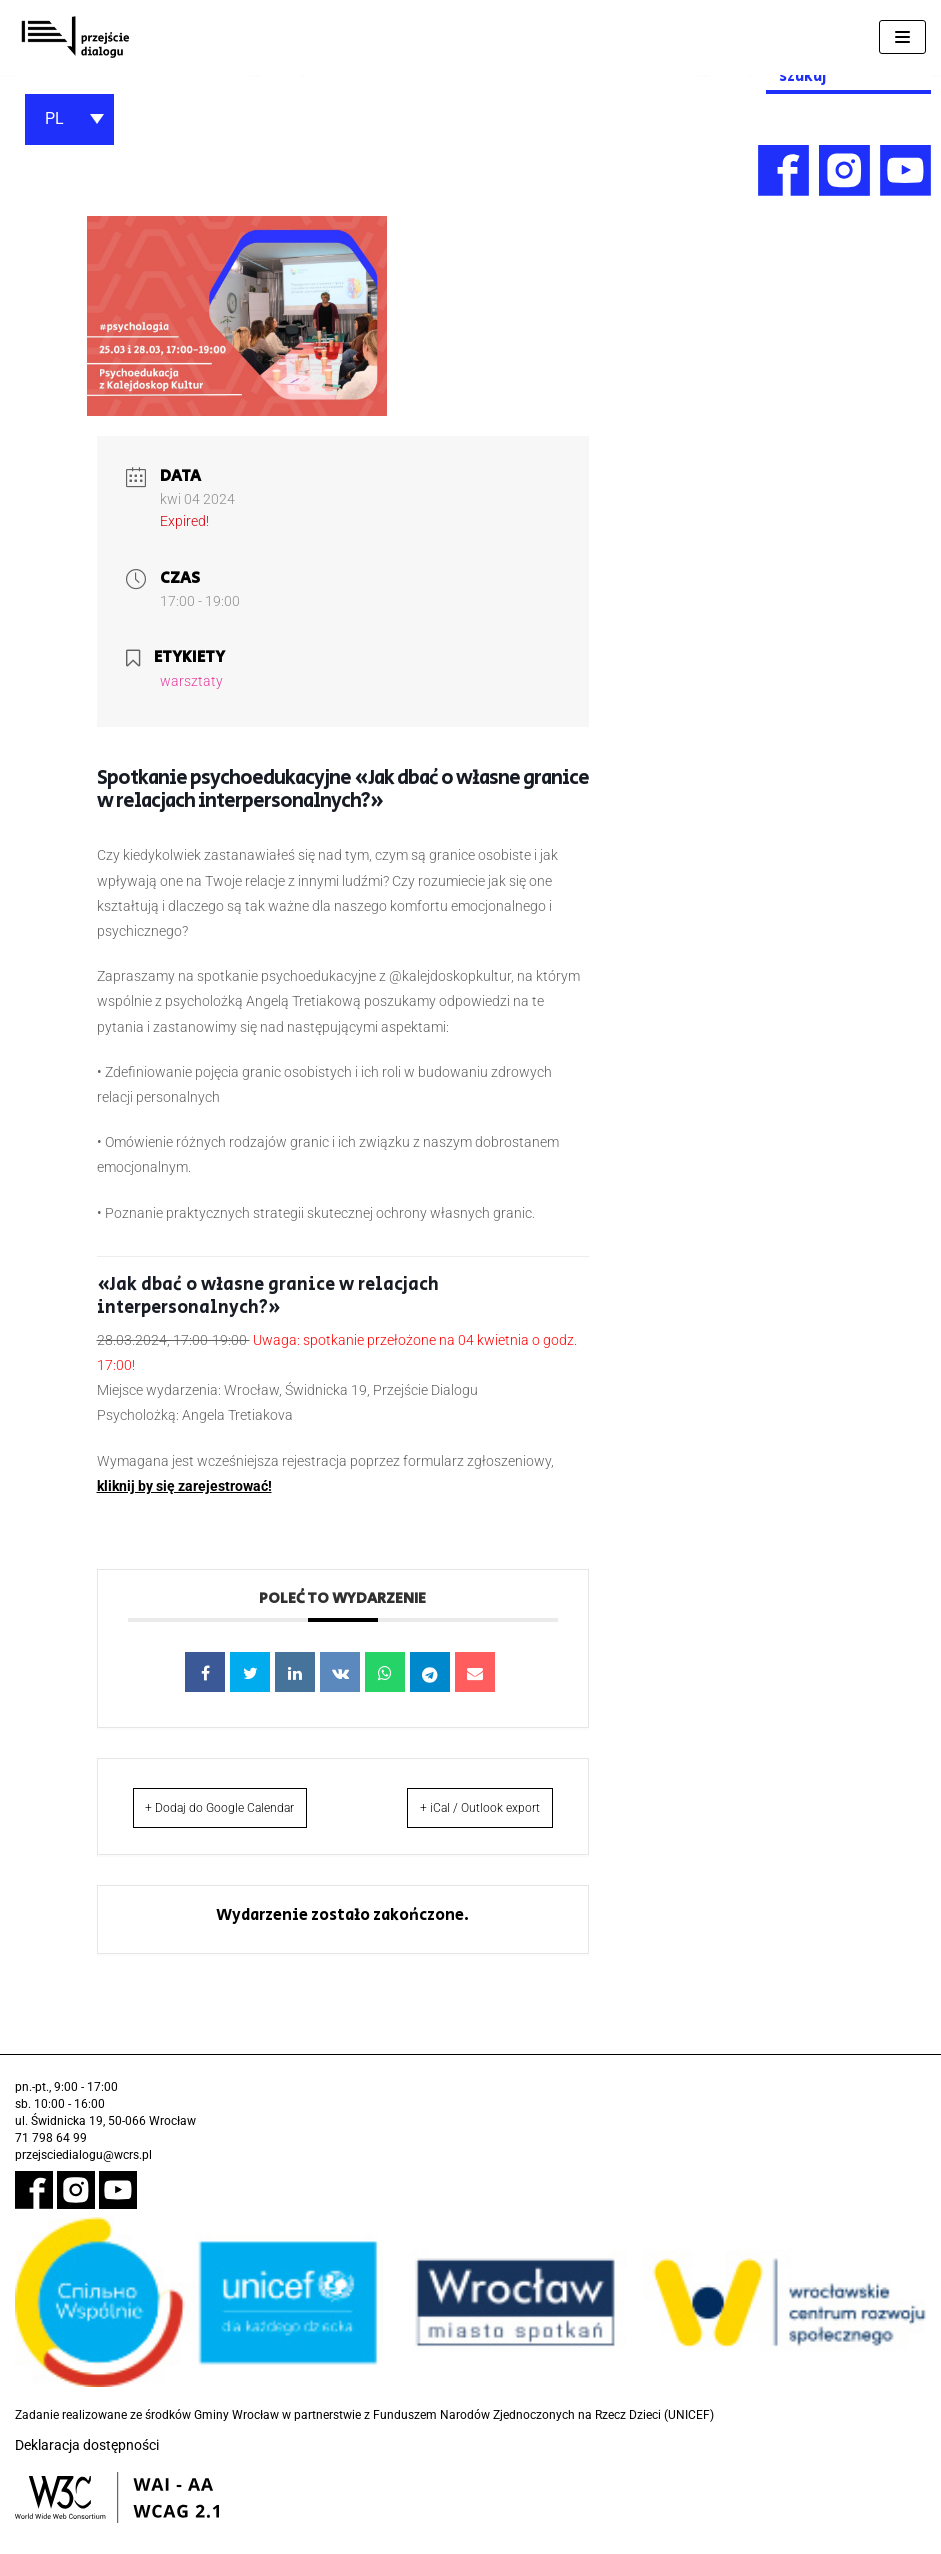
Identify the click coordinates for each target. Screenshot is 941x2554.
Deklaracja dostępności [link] (87, 2472)
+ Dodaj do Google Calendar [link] (202, 1821)
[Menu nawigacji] (902, 37)
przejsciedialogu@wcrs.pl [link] (83, 2182)
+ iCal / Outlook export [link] (520, 1821)
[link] (75, 37)
